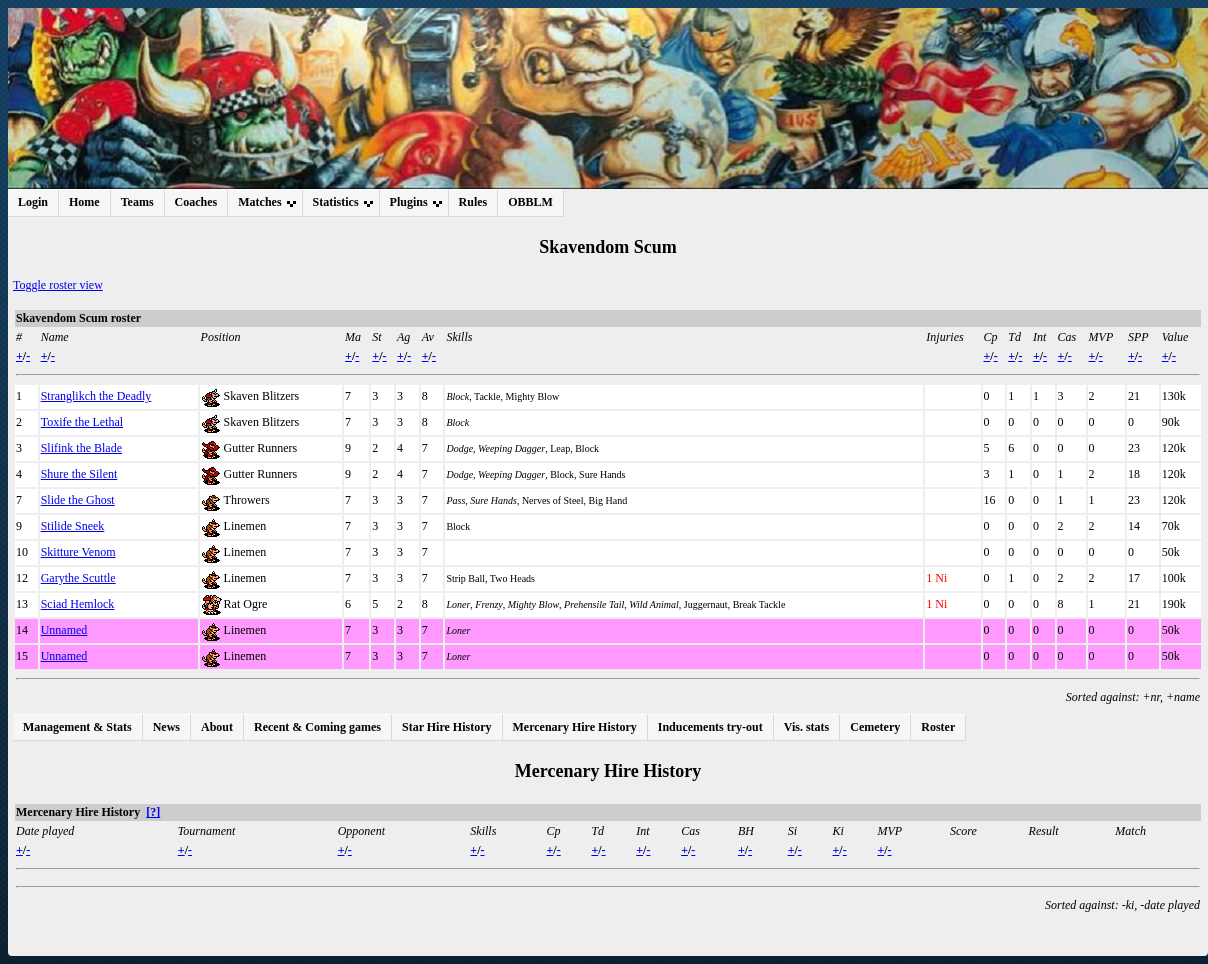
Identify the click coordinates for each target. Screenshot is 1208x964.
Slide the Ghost (78, 500)
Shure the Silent (79, 474)
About (217, 727)
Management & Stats (77, 727)
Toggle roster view (58, 285)
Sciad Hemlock (78, 604)
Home (84, 202)
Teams (137, 202)
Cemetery (875, 727)
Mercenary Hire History (575, 727)
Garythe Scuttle (78, 578)
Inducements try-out (710, 727)
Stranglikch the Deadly (96, 396)
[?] (153, 812)
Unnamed (64, 630)
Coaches (196, 202)
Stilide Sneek (73, 526)
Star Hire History (447, 727)
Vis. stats (807, 727)
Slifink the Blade (81, 448)
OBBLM (530, 202)
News (166, 727)
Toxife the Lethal (82, 422)
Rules (473, 202)
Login (33, 202)
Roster (938, 727)
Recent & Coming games (317, 727)
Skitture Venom (78, 552)
